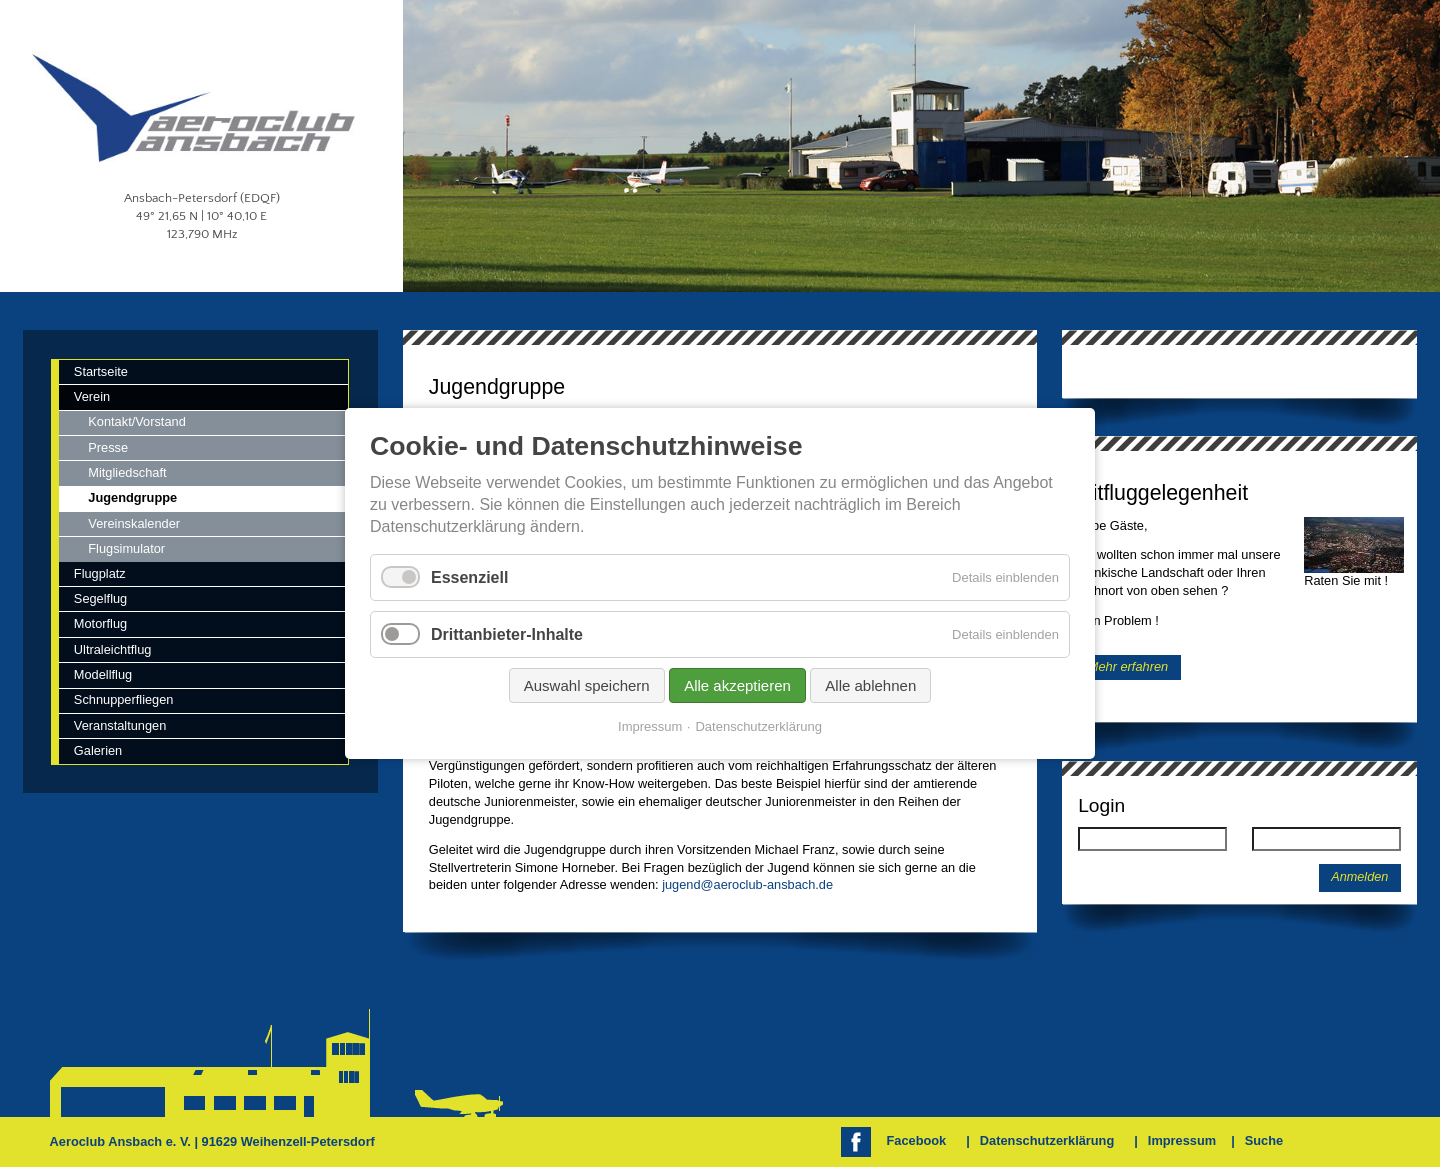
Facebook (917, 1140)
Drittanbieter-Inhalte (507, 634)
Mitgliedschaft (127, 472)
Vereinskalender (134, 523)
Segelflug (100, 598)
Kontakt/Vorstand (136, 421)
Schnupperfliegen (124, 699)
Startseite (101, 371)
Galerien (98, 750)
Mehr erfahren (1128, 667)
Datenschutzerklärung (1047, 1140)
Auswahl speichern (587, 685)
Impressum (1182, 1140)
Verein (92, 396)
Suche (1264, 1140)
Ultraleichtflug (113, 649)
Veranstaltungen (120, 725)
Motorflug (100, 623)
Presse (108, 447)
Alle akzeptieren (737, 685)
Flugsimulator (126, 548)
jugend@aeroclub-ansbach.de (747, 884)
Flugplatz (100, 573)
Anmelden (1359, 877)
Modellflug (103, 674)
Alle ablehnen (870, 685)
